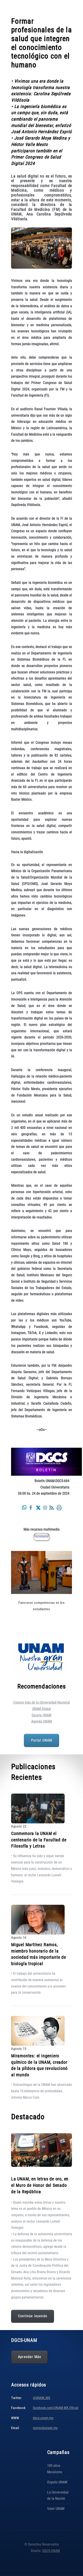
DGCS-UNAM (51, 2551)
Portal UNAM (41, 1740)
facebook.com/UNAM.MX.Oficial (55, 2408)
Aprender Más (29, 2357)
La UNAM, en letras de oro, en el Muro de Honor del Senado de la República (39, 2185)
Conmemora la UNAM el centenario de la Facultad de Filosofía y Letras (38, 1840)
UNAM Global (41, 1709)
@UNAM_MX (41, 2398)
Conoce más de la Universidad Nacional (41, 1702)
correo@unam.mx (45, 2428)
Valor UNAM (55, 2509)
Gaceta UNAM (41, 1715)
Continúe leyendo (32, 2316)
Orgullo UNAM (57, 2482)
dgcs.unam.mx (43, 2418)
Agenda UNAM (41, 1721)
